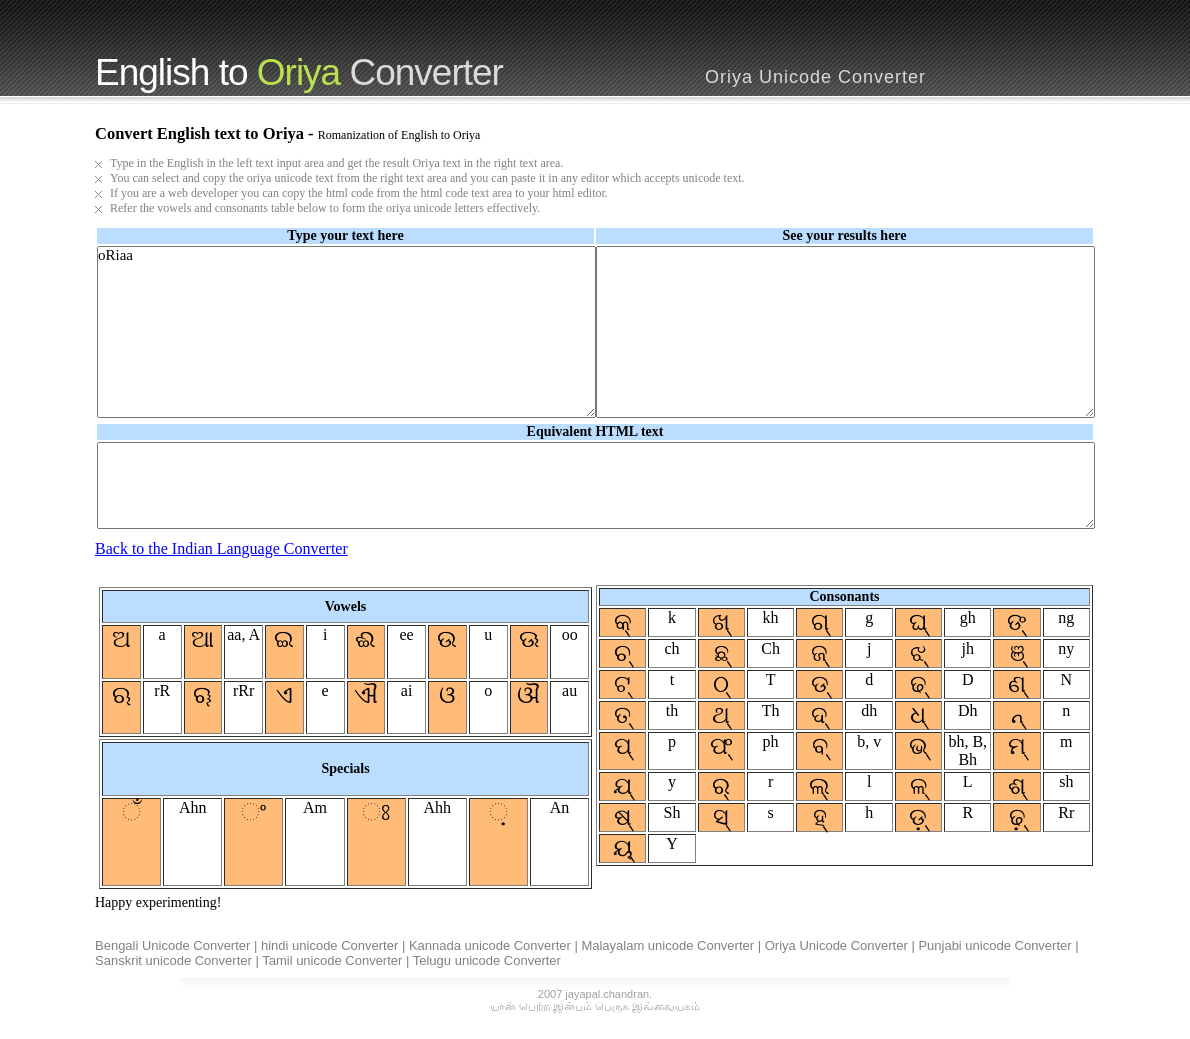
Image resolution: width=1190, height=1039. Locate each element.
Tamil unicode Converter (332, 960)
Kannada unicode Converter (490, 945)
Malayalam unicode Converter (667, 945)
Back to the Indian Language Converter (221, 548)
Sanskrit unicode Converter (173, 960)
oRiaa (346, 332)
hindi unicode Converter (329, 945)
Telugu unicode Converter (487, 960)
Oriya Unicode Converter (836, 945)
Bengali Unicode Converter (172, 945)
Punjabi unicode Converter (994, 945)
